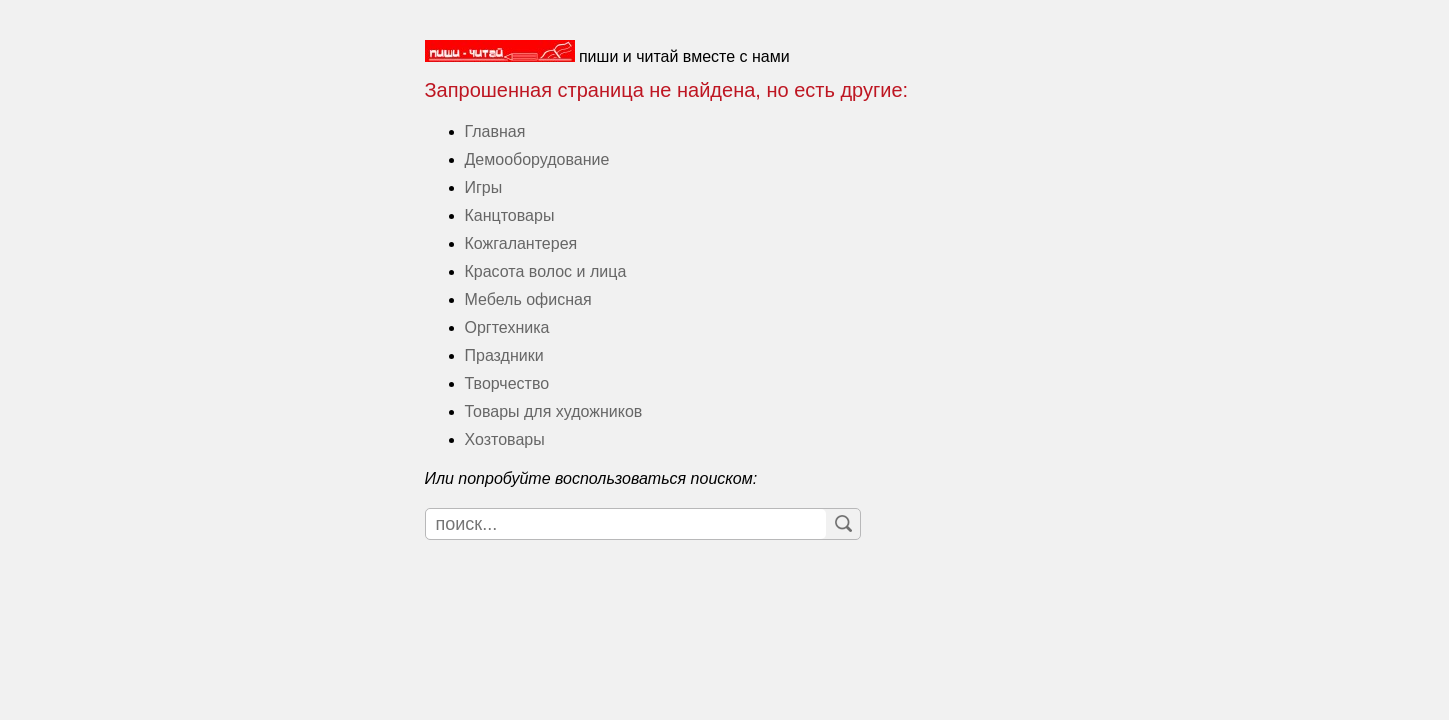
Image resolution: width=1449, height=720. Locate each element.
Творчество (507, 383)
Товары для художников (554, 411)
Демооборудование (537, 159)
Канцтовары (510, 215)
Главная (495, 131)
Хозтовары (505, 439)
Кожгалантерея (521, 243)
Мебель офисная (528, 299)
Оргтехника (507, 327)
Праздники (504, 355)
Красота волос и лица (546, 271)
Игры (484, 187)
